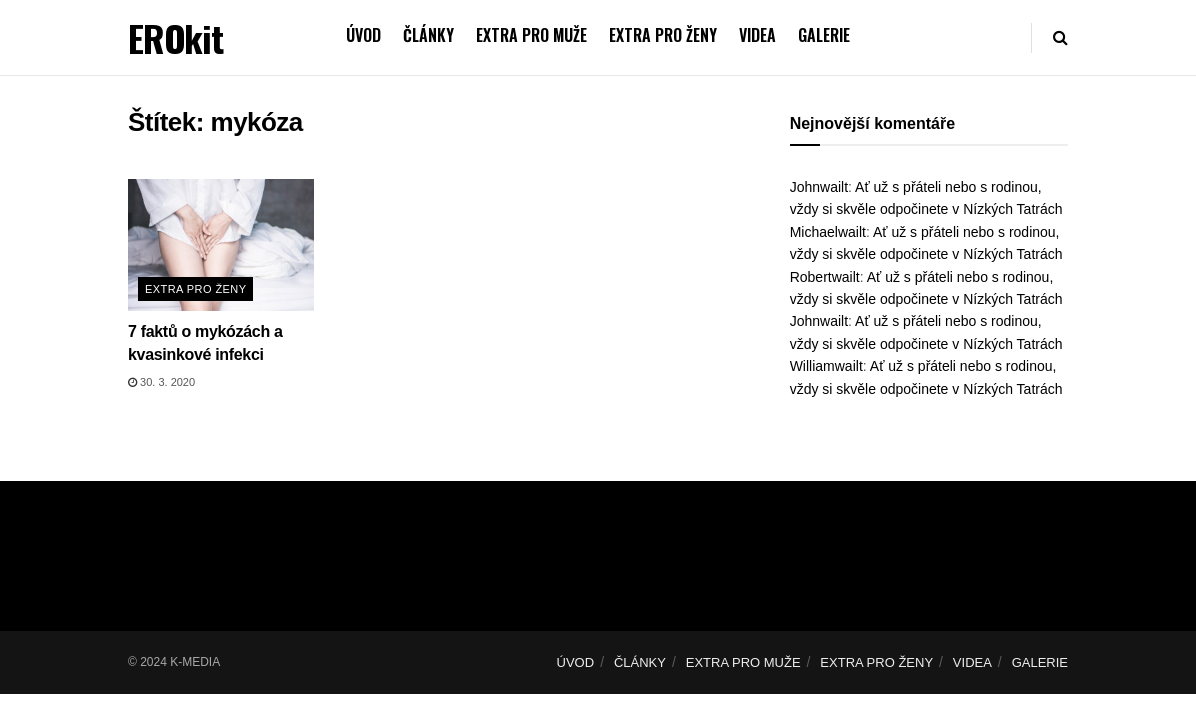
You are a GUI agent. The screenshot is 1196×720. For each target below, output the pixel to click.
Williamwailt (826, 366)
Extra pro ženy (196, 289)
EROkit (175, 38)
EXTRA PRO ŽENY (663, 35)
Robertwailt (825, 277)
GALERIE (824, 35)
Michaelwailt (828, 232)
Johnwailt (819, 187)
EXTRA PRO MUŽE (531, 35)
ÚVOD (363, 35)
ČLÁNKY (428, 35)
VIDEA (757, 35)
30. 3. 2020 (161, 382)
